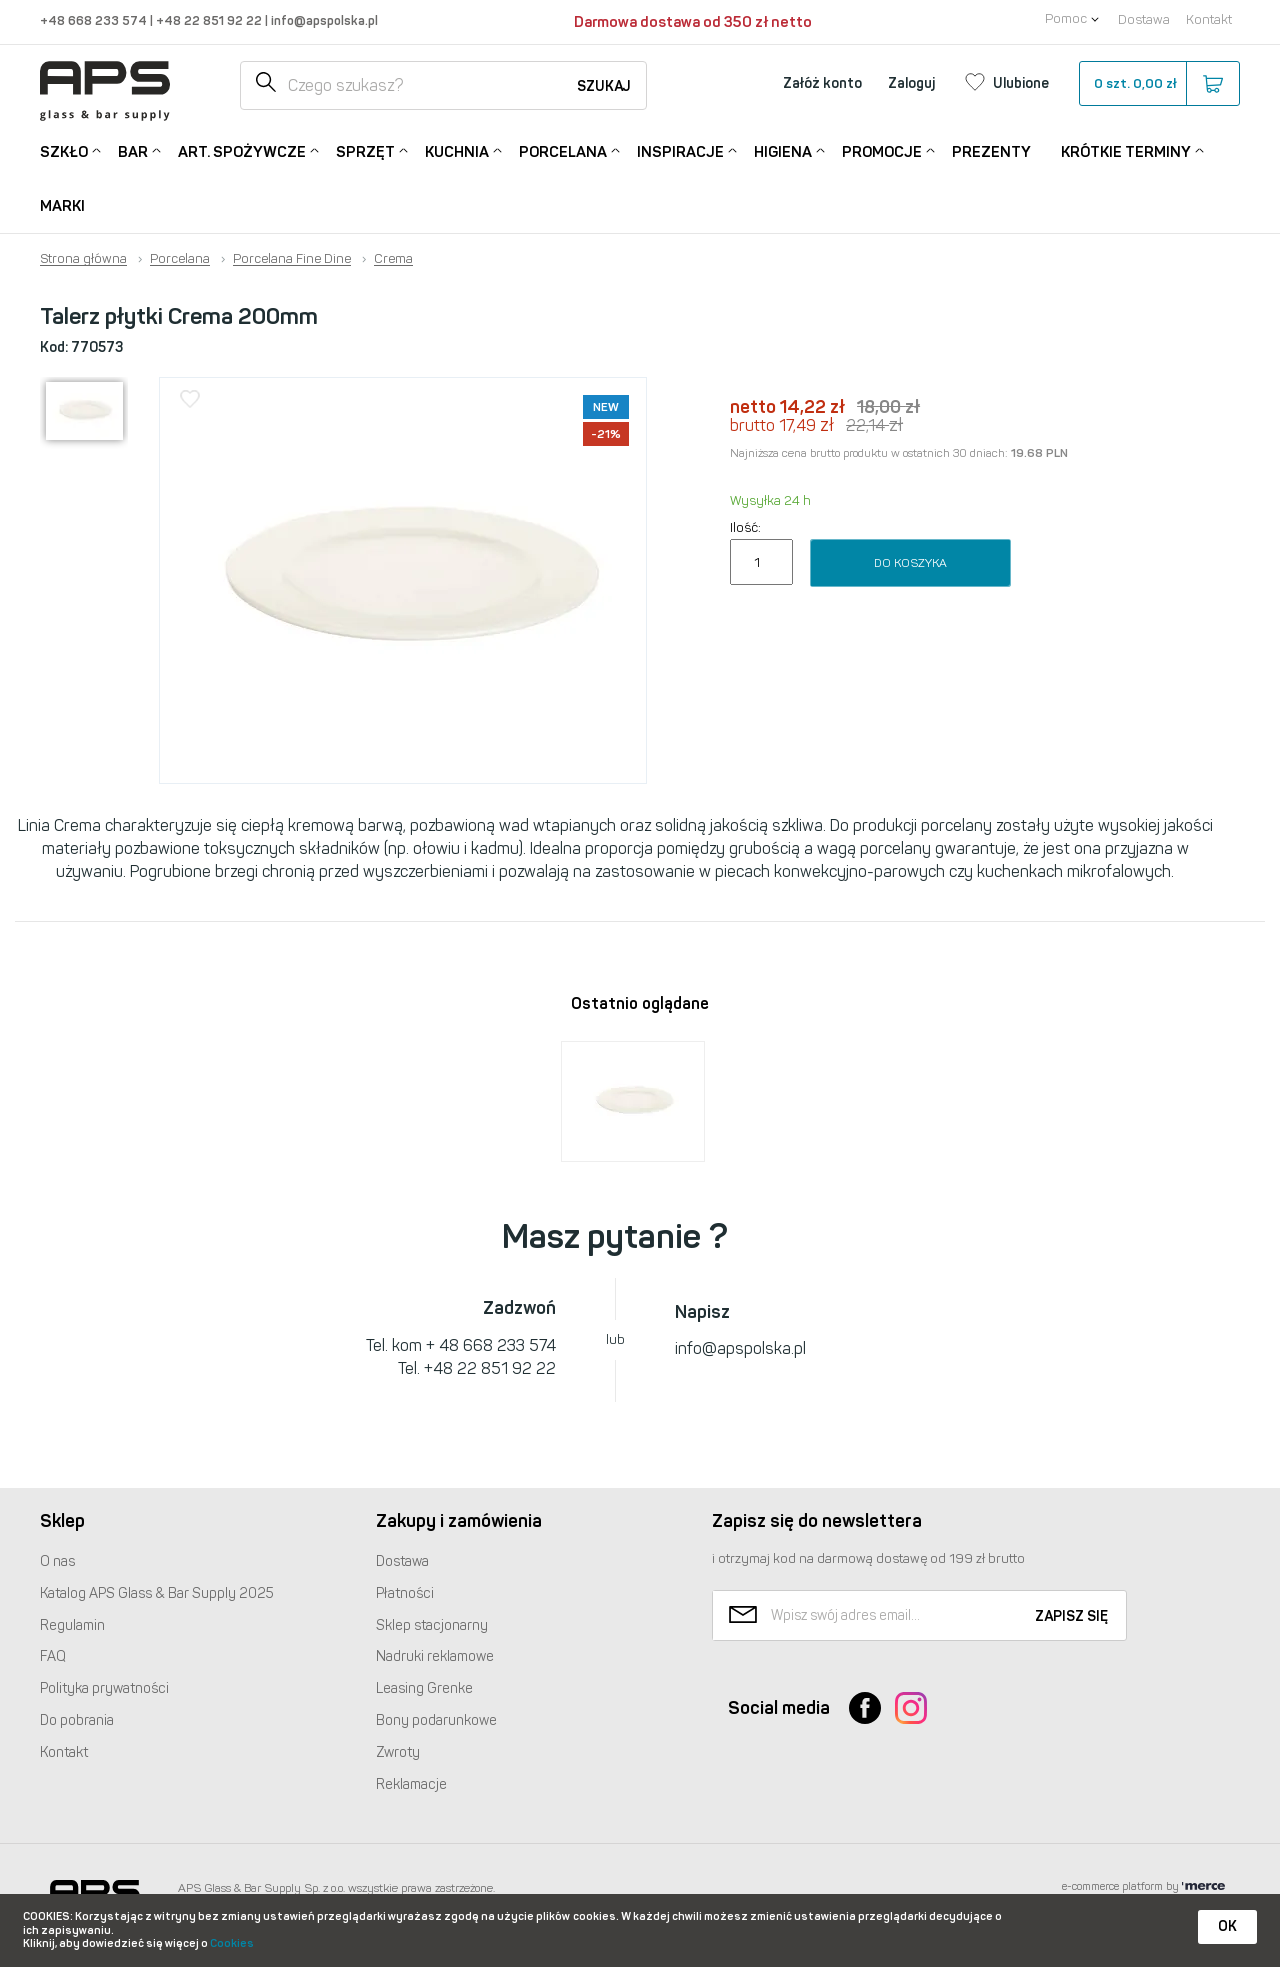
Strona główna (83, 259)
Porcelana (563, 150)
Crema (393, 259)
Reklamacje (411, 1784)
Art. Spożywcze (242, 150)
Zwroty (398, 1752)
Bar (133, 150)
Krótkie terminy (1126, 150)
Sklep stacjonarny (432, 1625)
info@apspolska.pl (323, 20)
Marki (62, 206)
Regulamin (72, 1625)
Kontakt (1209, 19)
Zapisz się (1071, 1616)
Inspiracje (680, 150)
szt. (1158, 84)
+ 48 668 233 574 (491, 1345)
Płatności (405, 1593)
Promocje (882, 150)
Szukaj (604, 86)
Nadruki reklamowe (435, 1656)
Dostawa (1144, 19)
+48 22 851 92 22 (210, 20)
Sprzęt (365, 150)
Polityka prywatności (104, 1688)
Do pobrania (77, 1720)
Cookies (232, 1943)
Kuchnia (457, 150)
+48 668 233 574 (95, 20)
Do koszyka (910, 563)
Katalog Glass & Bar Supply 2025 (157, 1593)
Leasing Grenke (424, 1688)
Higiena (783, 150)
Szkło (64, 150)
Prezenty (991, 152)
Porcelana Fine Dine (292, 259)
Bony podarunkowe (436, 1720)
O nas (57, 1561)
